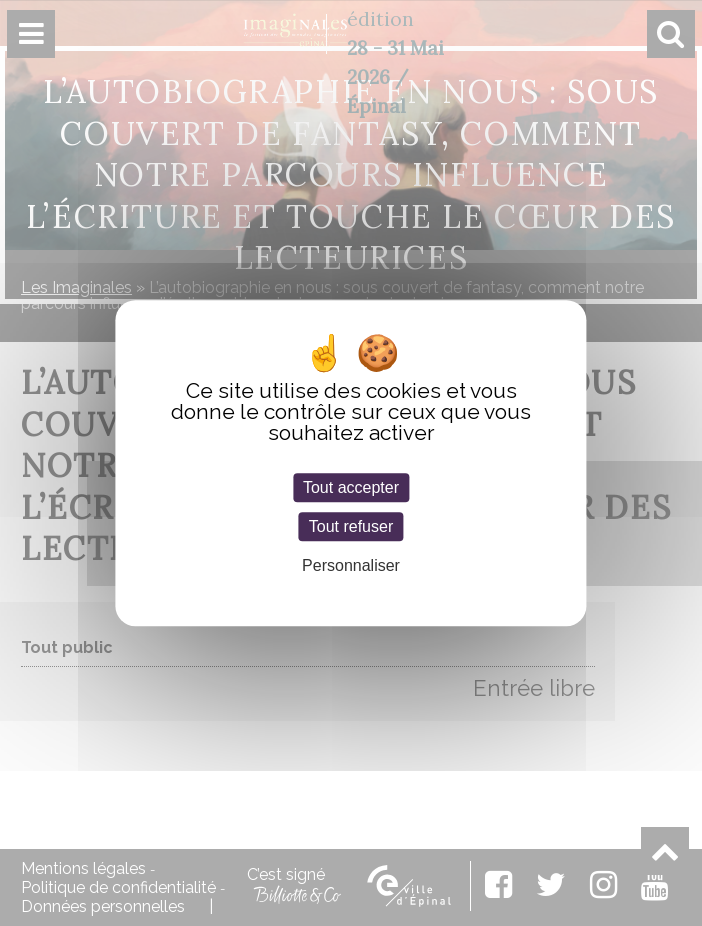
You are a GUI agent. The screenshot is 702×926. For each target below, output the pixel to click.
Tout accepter (351, 487)
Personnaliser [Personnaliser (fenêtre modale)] (351, 566)
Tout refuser (351, 526)
